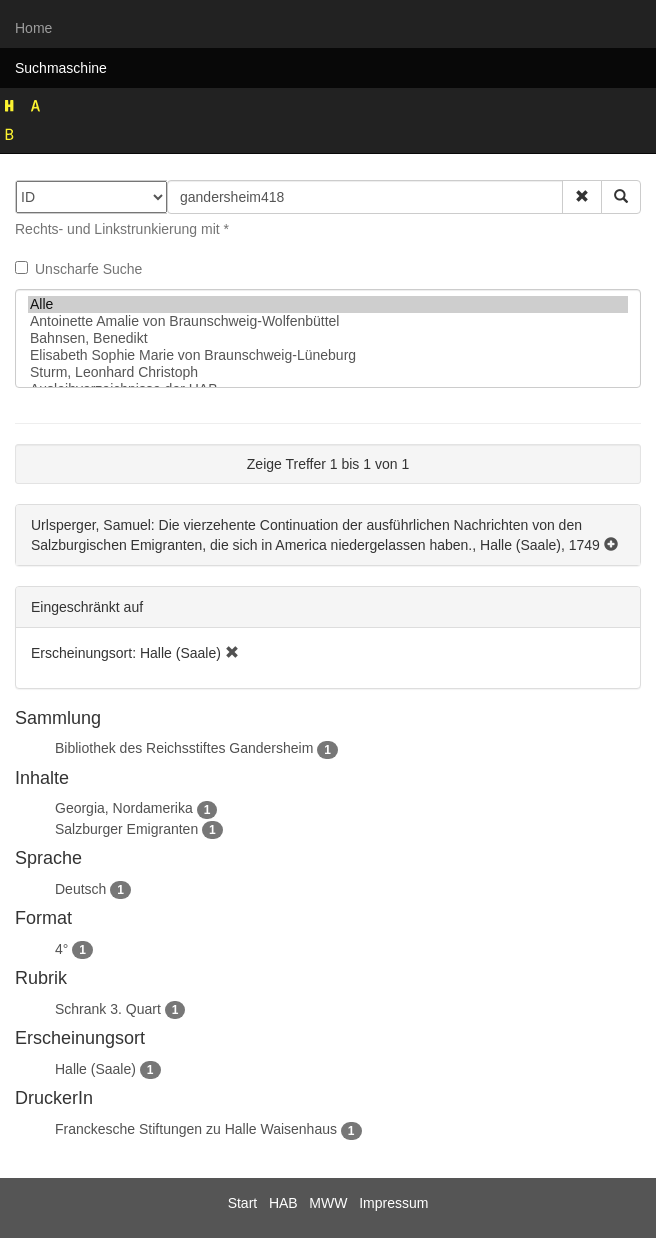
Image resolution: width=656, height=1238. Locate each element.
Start (243, 1203)
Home (33, 28)
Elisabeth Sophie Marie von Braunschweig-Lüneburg (328, 355)
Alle (328, 304)
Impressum (393, 1203)
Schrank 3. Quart (108, 1009)
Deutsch (80, 889)
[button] (582, 197)
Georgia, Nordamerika (124, 808)
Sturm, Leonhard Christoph (328, 372)
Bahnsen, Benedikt (328, 338)
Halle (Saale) (95, 1069)
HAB (283, 1203)
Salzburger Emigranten (126, 829)
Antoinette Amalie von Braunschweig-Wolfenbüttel (328, 321)
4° (61, 949)
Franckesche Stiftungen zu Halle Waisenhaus (196, 1129)
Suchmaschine (61, 68)
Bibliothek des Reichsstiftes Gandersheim (184, 748)
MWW (328, 1203)
